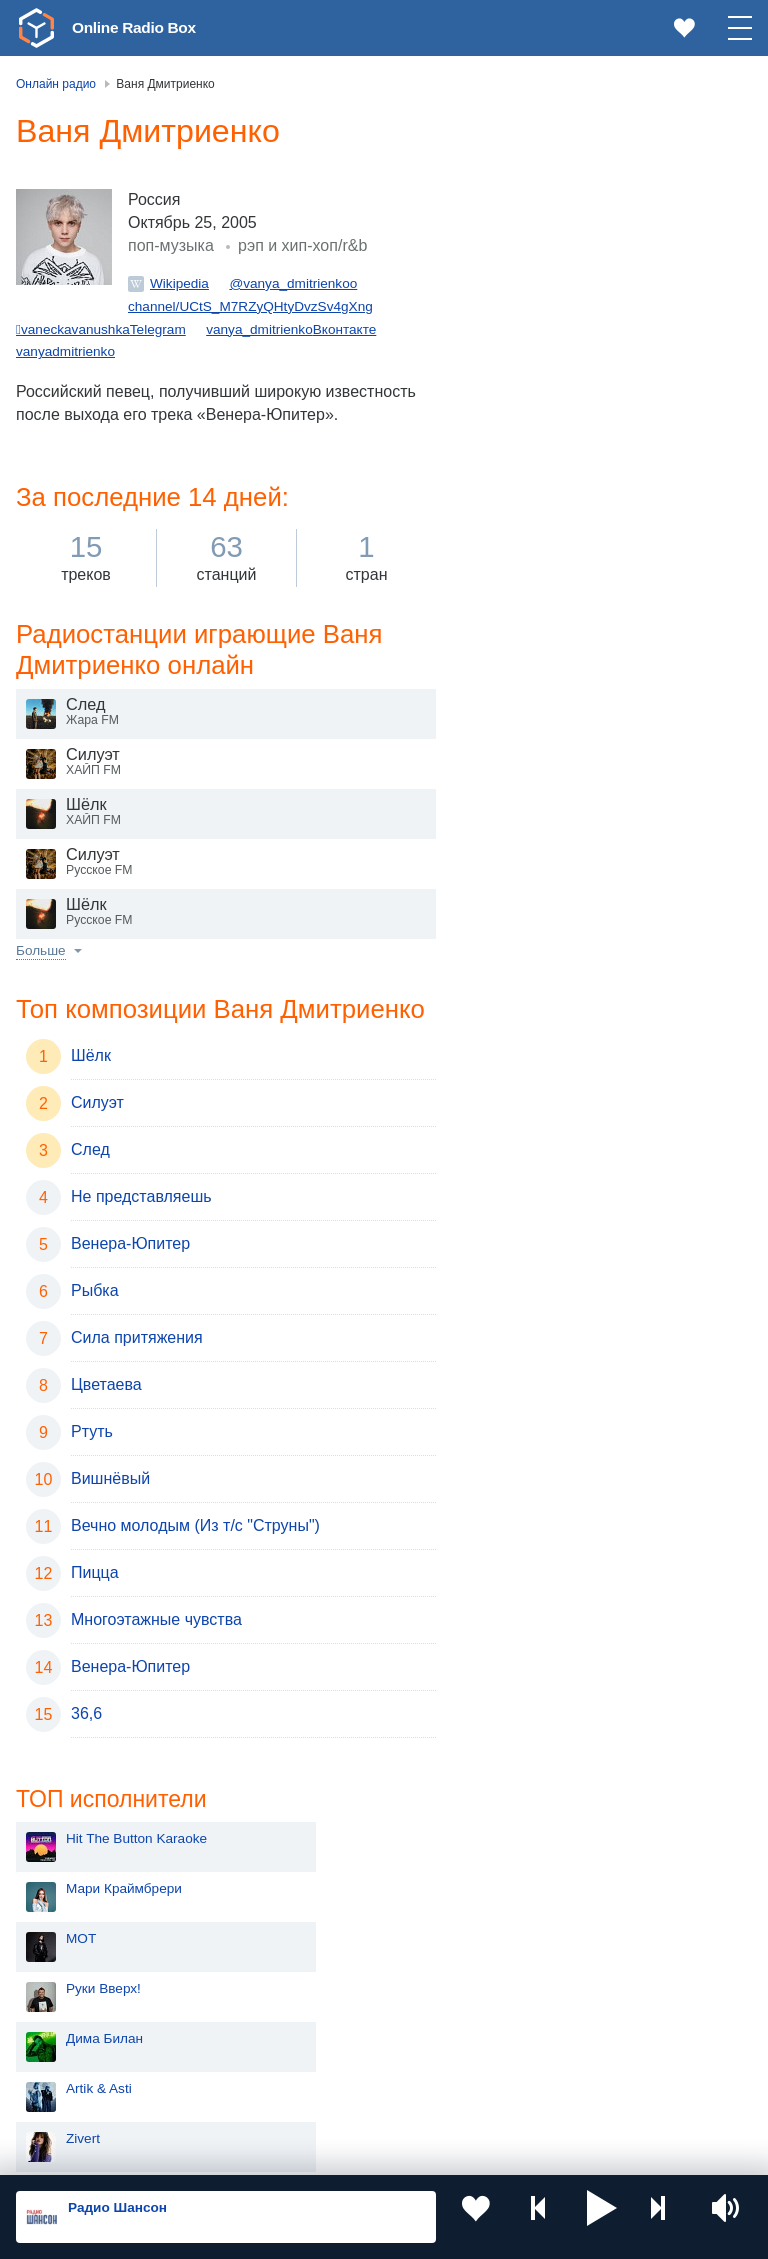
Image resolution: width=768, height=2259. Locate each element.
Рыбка (95, 1332)
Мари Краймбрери (560, 217)
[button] (602, 2217)
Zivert (519, 467)
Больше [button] (41, 992)
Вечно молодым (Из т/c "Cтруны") (195, 1567)
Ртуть (92, 1473)
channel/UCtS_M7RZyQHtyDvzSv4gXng (250, 344)
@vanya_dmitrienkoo (293, 322)
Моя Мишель (543, 767)
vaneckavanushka (75, 367)
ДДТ (515, 567)
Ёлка (517, 817)
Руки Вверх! (539, 317)
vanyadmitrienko (65, 390)
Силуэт (97, 1144)
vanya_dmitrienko (259, 367)
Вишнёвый (110, 1520)
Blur (514, 867)
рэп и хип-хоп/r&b (302, 284)
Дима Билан (540, 367)
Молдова (79, 1929)
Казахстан (333, 1929)
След (90, 1191)
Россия (73, 1897)
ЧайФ (519, 717)
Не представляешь (141, 1238)
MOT (517, 267)
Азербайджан (93, 2096)
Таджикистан (341, 1962)
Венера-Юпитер (130, 1285)
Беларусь (80, 2063)
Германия (331, 2096)
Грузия (322, 2063)
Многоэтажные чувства (156, 1661)
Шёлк (91, 1097)
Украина (327, 1897)
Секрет (524, 667)
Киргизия (79, 1962)
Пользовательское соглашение (264, 2152)
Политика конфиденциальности (458, 2152)
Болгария (330, 1995)
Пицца (95, 1614)
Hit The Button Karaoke (572, 167)
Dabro (520, 617)
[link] (36, 28)
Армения (79, 1995)
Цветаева (106, 1426)
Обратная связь (610, 2152)
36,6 (86, 1755)
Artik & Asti (535, 417)
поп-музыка (171, 284)
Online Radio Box (144, 27)
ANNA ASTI (537, 517)
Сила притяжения (137, 1379)
